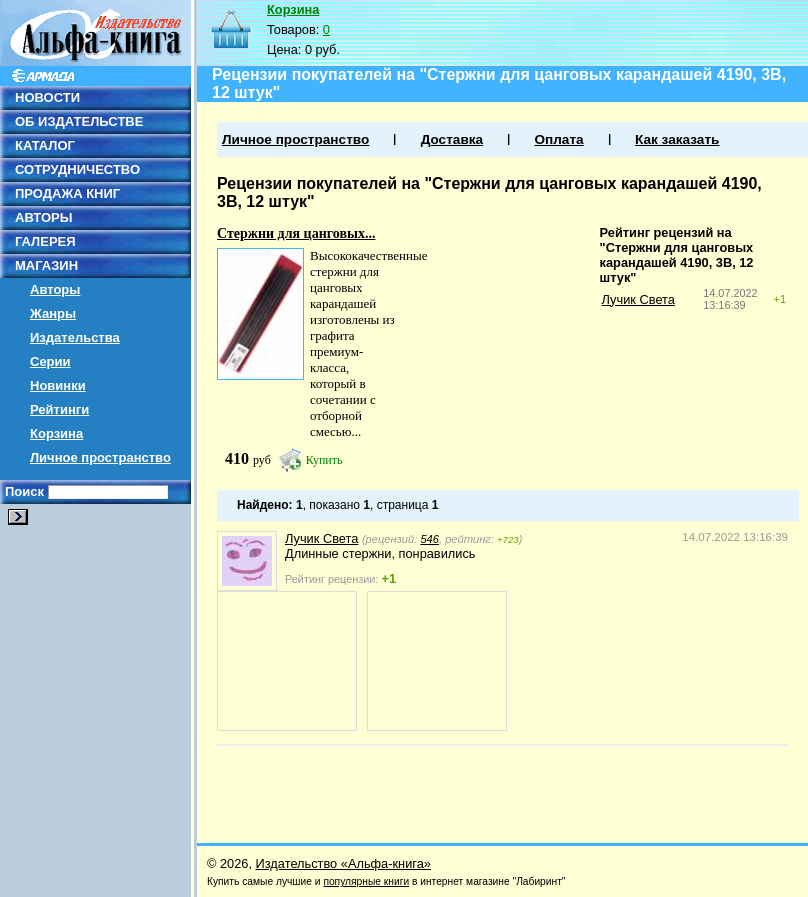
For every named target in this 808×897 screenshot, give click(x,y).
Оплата (558, 139)
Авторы (55, 289)
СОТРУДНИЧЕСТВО (77, 169)
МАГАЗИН (46, 265)
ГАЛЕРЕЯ (45, 241)
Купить (324, 460)
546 (429, 539)
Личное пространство (100, 457)
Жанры (53, 313)
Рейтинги (59, 409)
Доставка (452, 139)
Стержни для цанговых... (296, 233)
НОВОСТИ (47, 97)
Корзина (56, 433)
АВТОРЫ (43, 217)
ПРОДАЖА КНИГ (67, 193)
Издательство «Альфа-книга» (343, 863)
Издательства (75, 337)
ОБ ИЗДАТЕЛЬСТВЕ (79, 121)
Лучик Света (638, 299)
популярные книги (366, 881)
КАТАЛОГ (45, 145)
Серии (50, 361)
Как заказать (677, 139)
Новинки (58, 385)
